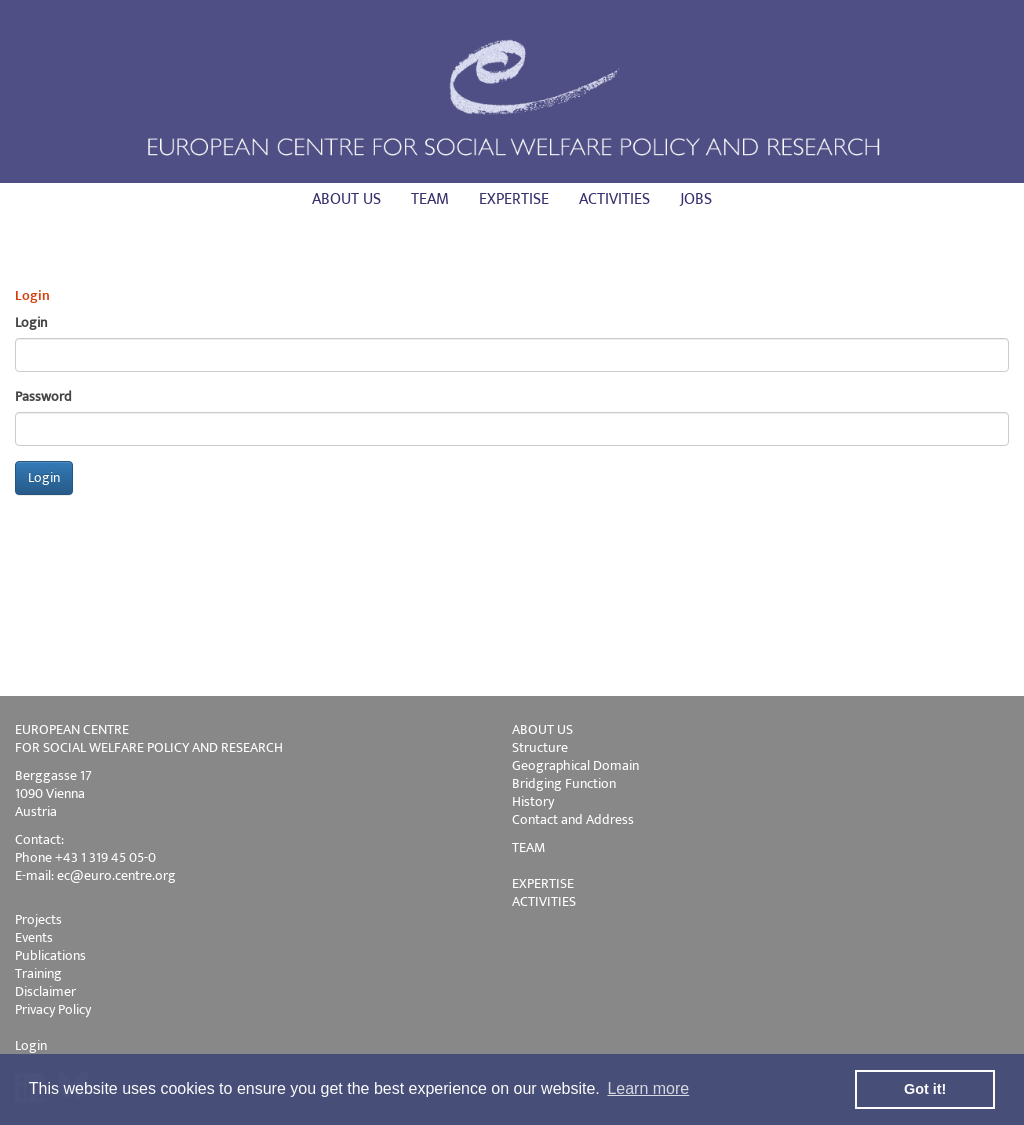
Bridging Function (564, 783)
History (533, 801)
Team (430, 199)
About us (346, 199)
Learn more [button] (648, 1088)
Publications (50, 955)
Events (34, 937)
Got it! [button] (925, 1089)
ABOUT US (542, 729)
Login (31, 1045)
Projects (38, 919)
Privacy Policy (53, 1009)
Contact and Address (573, 819)
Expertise (514, 199)
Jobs (696, 199)
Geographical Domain (575, 765)
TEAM (528, 847)
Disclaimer (45, 991)
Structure (540, 747)
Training (38, 973)
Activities (614, 199)
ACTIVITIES (544, 901)
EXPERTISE (543, 883)
